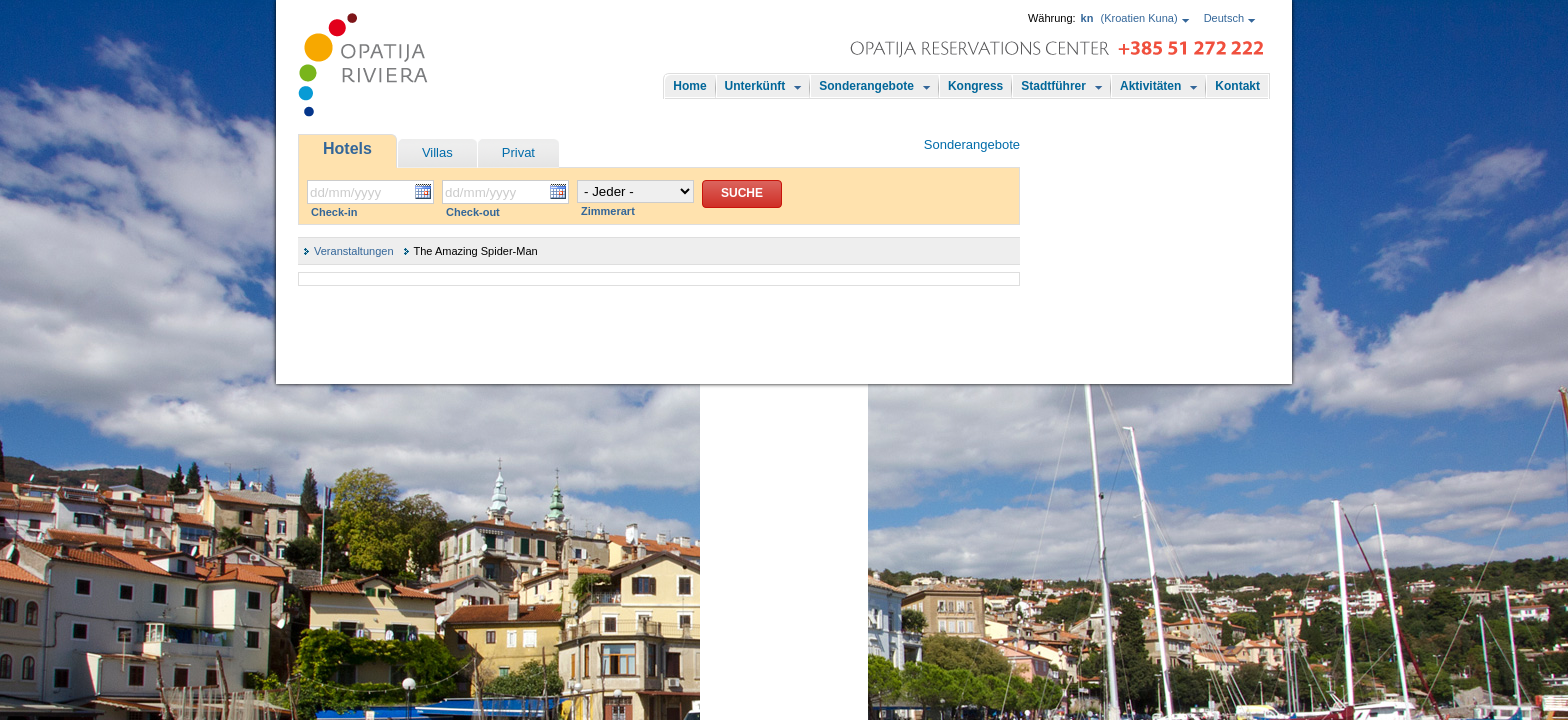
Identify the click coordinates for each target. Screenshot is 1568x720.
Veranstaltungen (354, 251)
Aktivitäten (1150, 86)
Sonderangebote (866, 86)
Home (689, 86)
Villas (437, 152)
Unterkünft (755, 86)
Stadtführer (1053, 86)
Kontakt (1237, 86)
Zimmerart (608, 211)
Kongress (975, 86)
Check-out (473, 212)
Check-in (334, 212)
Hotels (347, 148)
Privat (518, 152)
